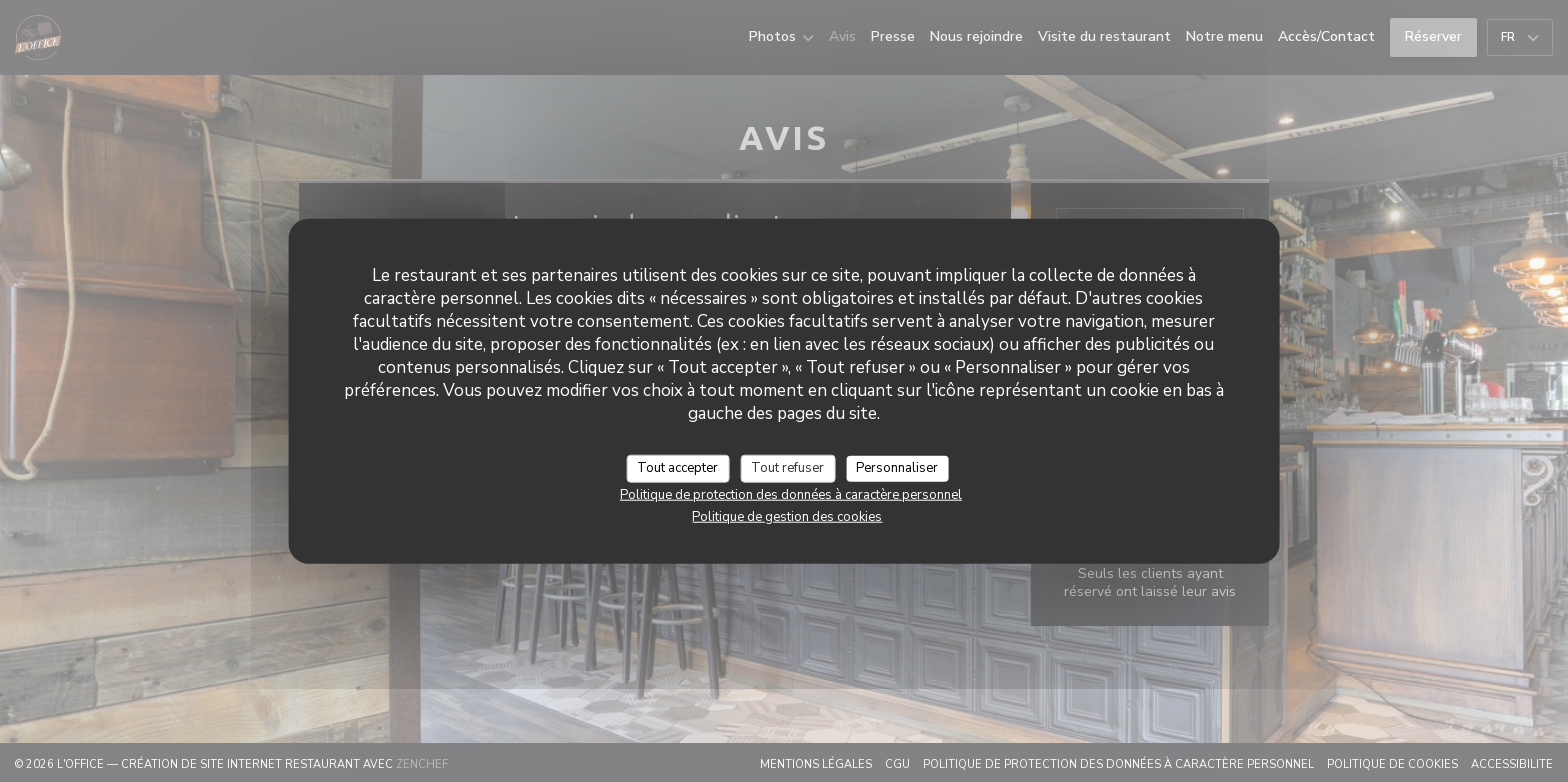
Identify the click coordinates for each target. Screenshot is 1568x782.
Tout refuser (787, 468)
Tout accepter (677, 468)
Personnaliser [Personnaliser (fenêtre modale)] (897, 468)
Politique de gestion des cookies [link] (787, 516)
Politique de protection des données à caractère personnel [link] (791, 494)
